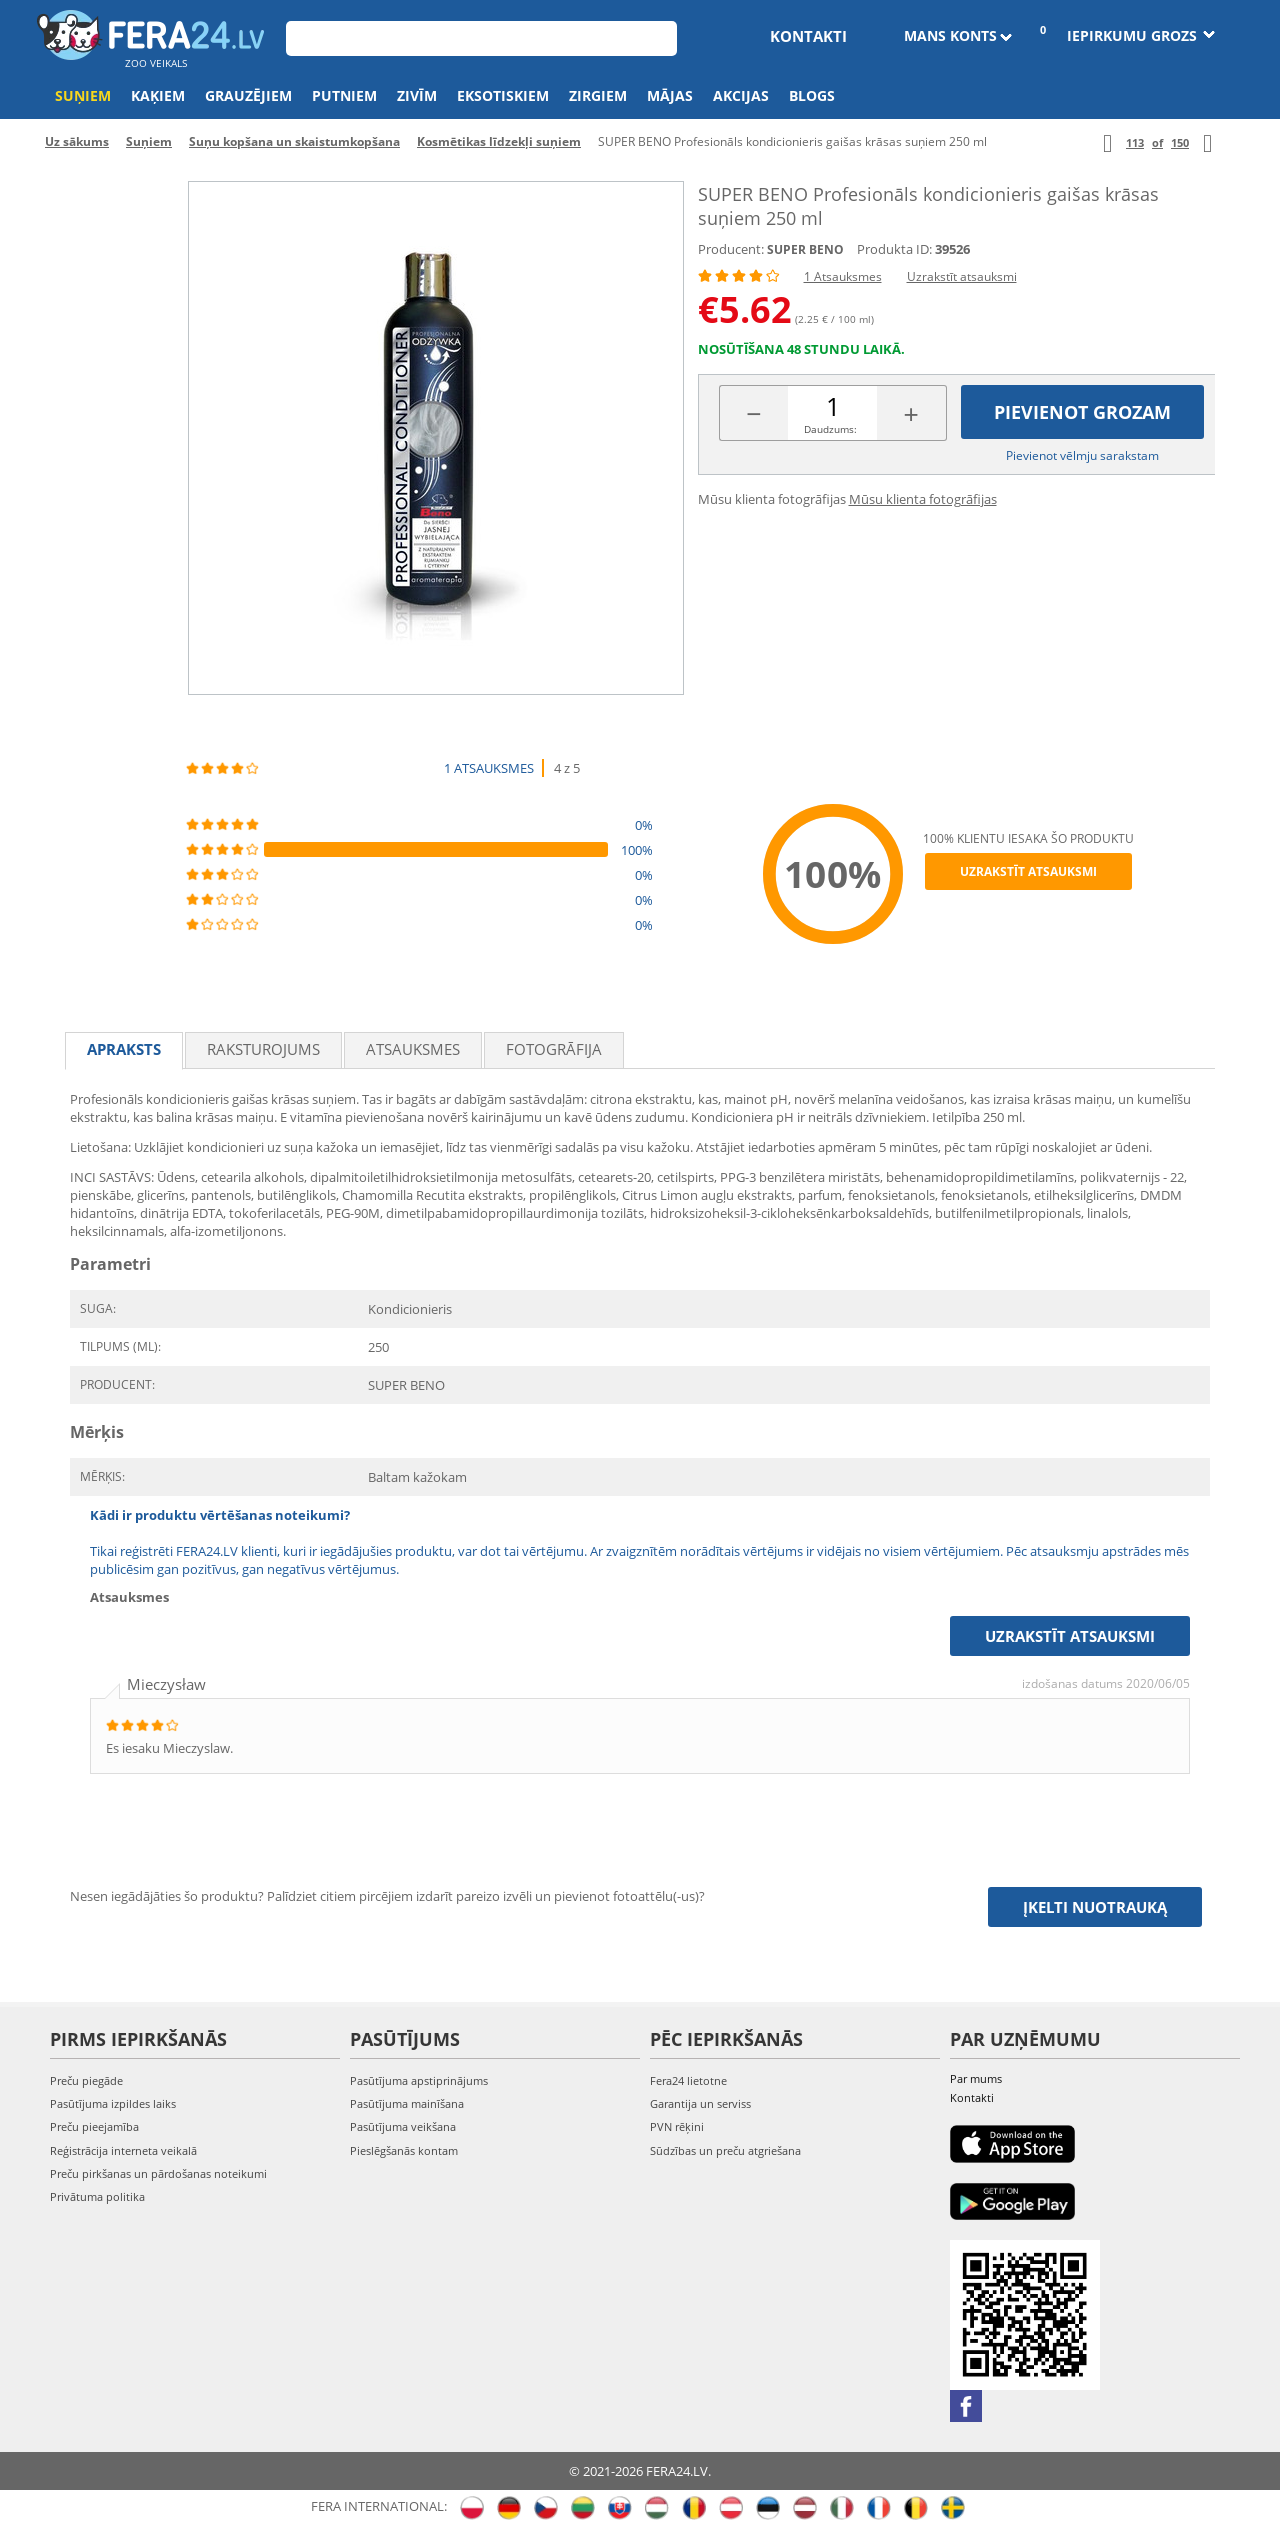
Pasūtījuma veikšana (403, 2126)
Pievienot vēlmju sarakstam (1082, 455)
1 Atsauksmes (843, 276)
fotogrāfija (554, 1049)
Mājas (670, 95)
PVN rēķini (677, 2126)
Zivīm (417, 95)
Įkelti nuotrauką (1095, 1907)
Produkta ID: (894, 249)
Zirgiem (598, 95)
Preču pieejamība (94, 2126)
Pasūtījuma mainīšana (407, 2103)
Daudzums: (830, 429)
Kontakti (808, 36)
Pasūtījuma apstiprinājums (419, 2080)
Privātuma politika (97, 2196)
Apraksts (124, 1049)
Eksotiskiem (503, 95)
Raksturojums (263, 1049)
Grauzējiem (248, 95)
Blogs (812, 95)
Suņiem (83, 95)
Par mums (976, 2078)
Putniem (344, 95)
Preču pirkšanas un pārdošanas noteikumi (158, 2173)
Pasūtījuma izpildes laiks (113, 2103)
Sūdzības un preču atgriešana (725, 2150)
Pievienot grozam (1082, 412)
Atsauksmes (413, 1049)
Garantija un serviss (700, 2103)
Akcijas (741, 95)
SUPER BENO (805, 249)
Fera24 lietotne (688, 2080)
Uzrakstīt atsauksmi (962, 276)
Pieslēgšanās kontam (404, 2150)
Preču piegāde (86, 2080)
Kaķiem (158, 95)
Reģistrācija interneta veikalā (123, 2150)
